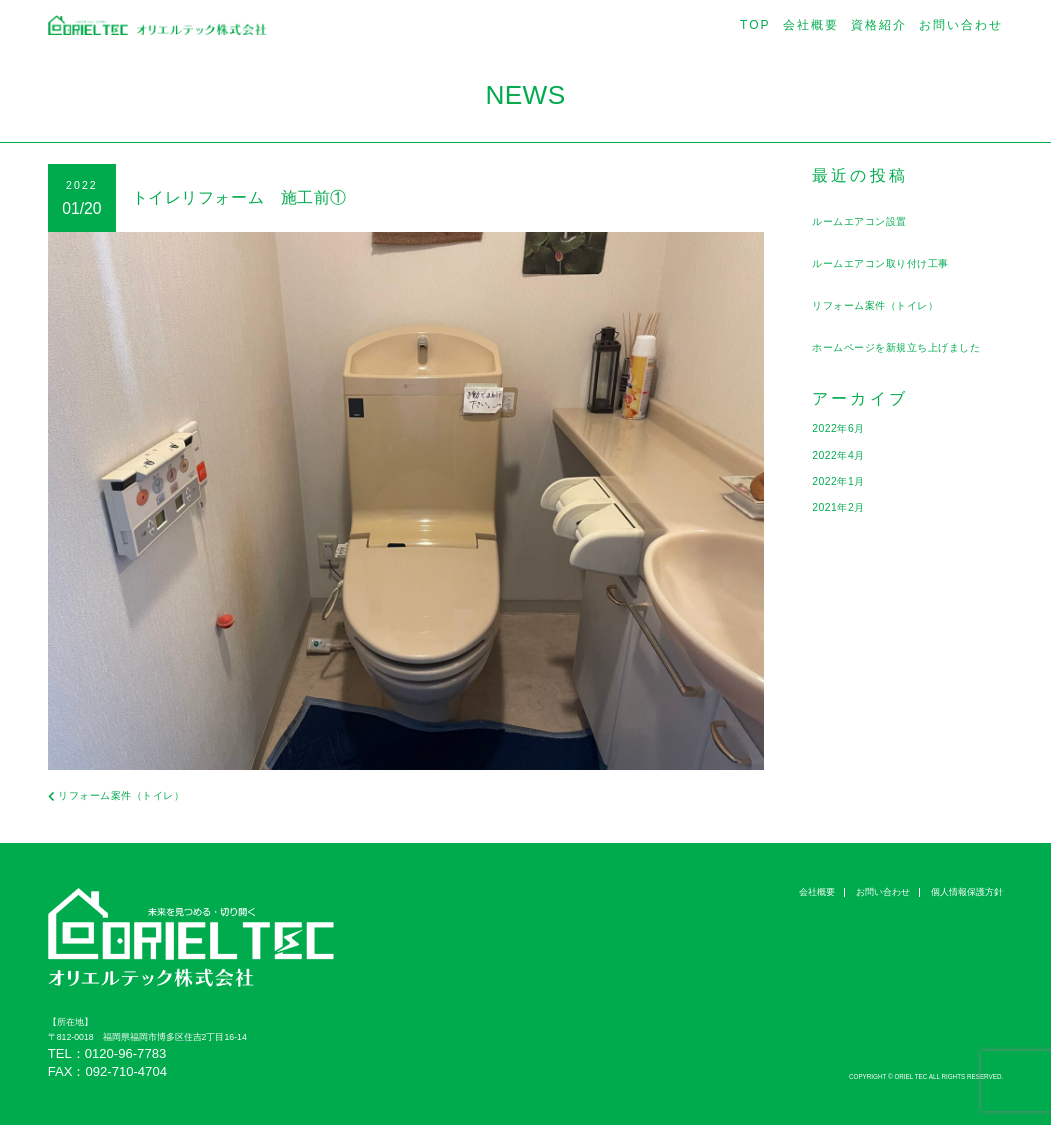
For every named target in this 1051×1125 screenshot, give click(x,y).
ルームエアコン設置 (864, 221)
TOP (755, 25)
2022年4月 (839, 455)
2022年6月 (839, 428)
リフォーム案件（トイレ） (881, 305)
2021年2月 (839, 507)
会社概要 (811, 25)
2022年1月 (839, 481)
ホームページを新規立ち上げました (904, 347)
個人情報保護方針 (967, 892)
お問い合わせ (961, 25)
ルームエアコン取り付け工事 (887, 263)
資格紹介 (879, 25)
